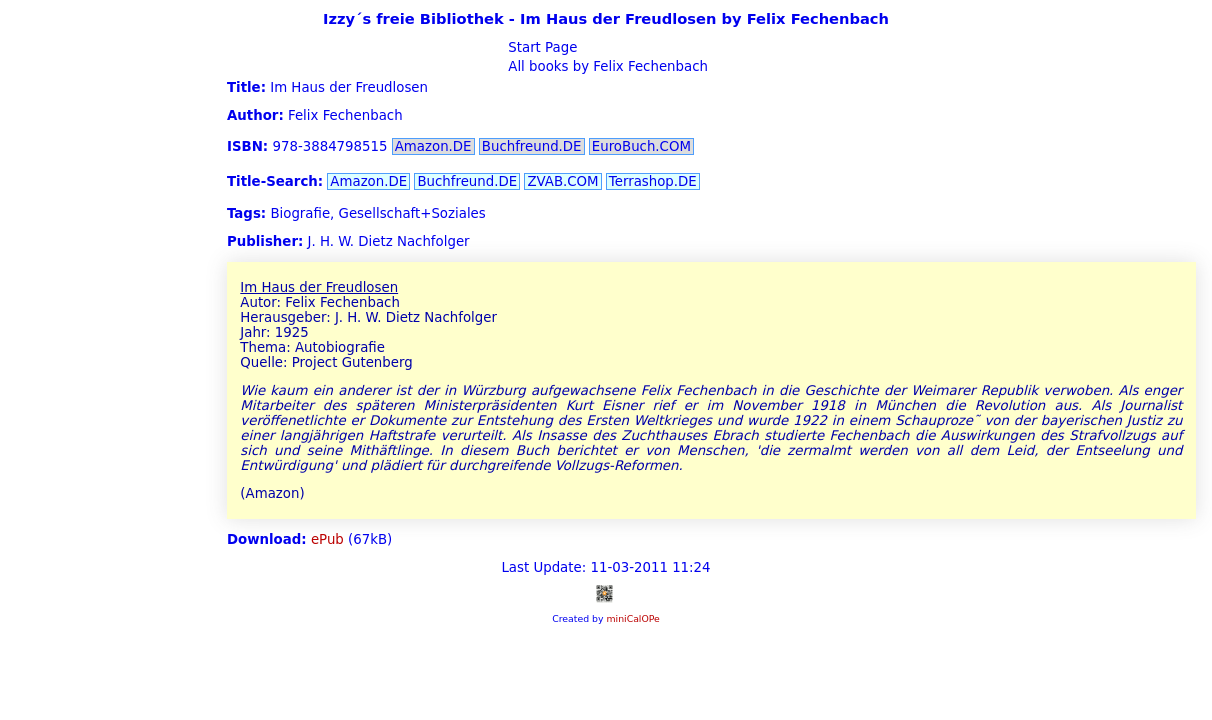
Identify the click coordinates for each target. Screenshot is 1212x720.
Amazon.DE (433, 146)
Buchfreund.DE (532, 146)
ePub (327, 539)
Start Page (540, 47)
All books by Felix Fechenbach (606, 66)
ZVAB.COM (562, 181)
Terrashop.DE (653, 181)
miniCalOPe (632, 618)
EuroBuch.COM (641, 146)
